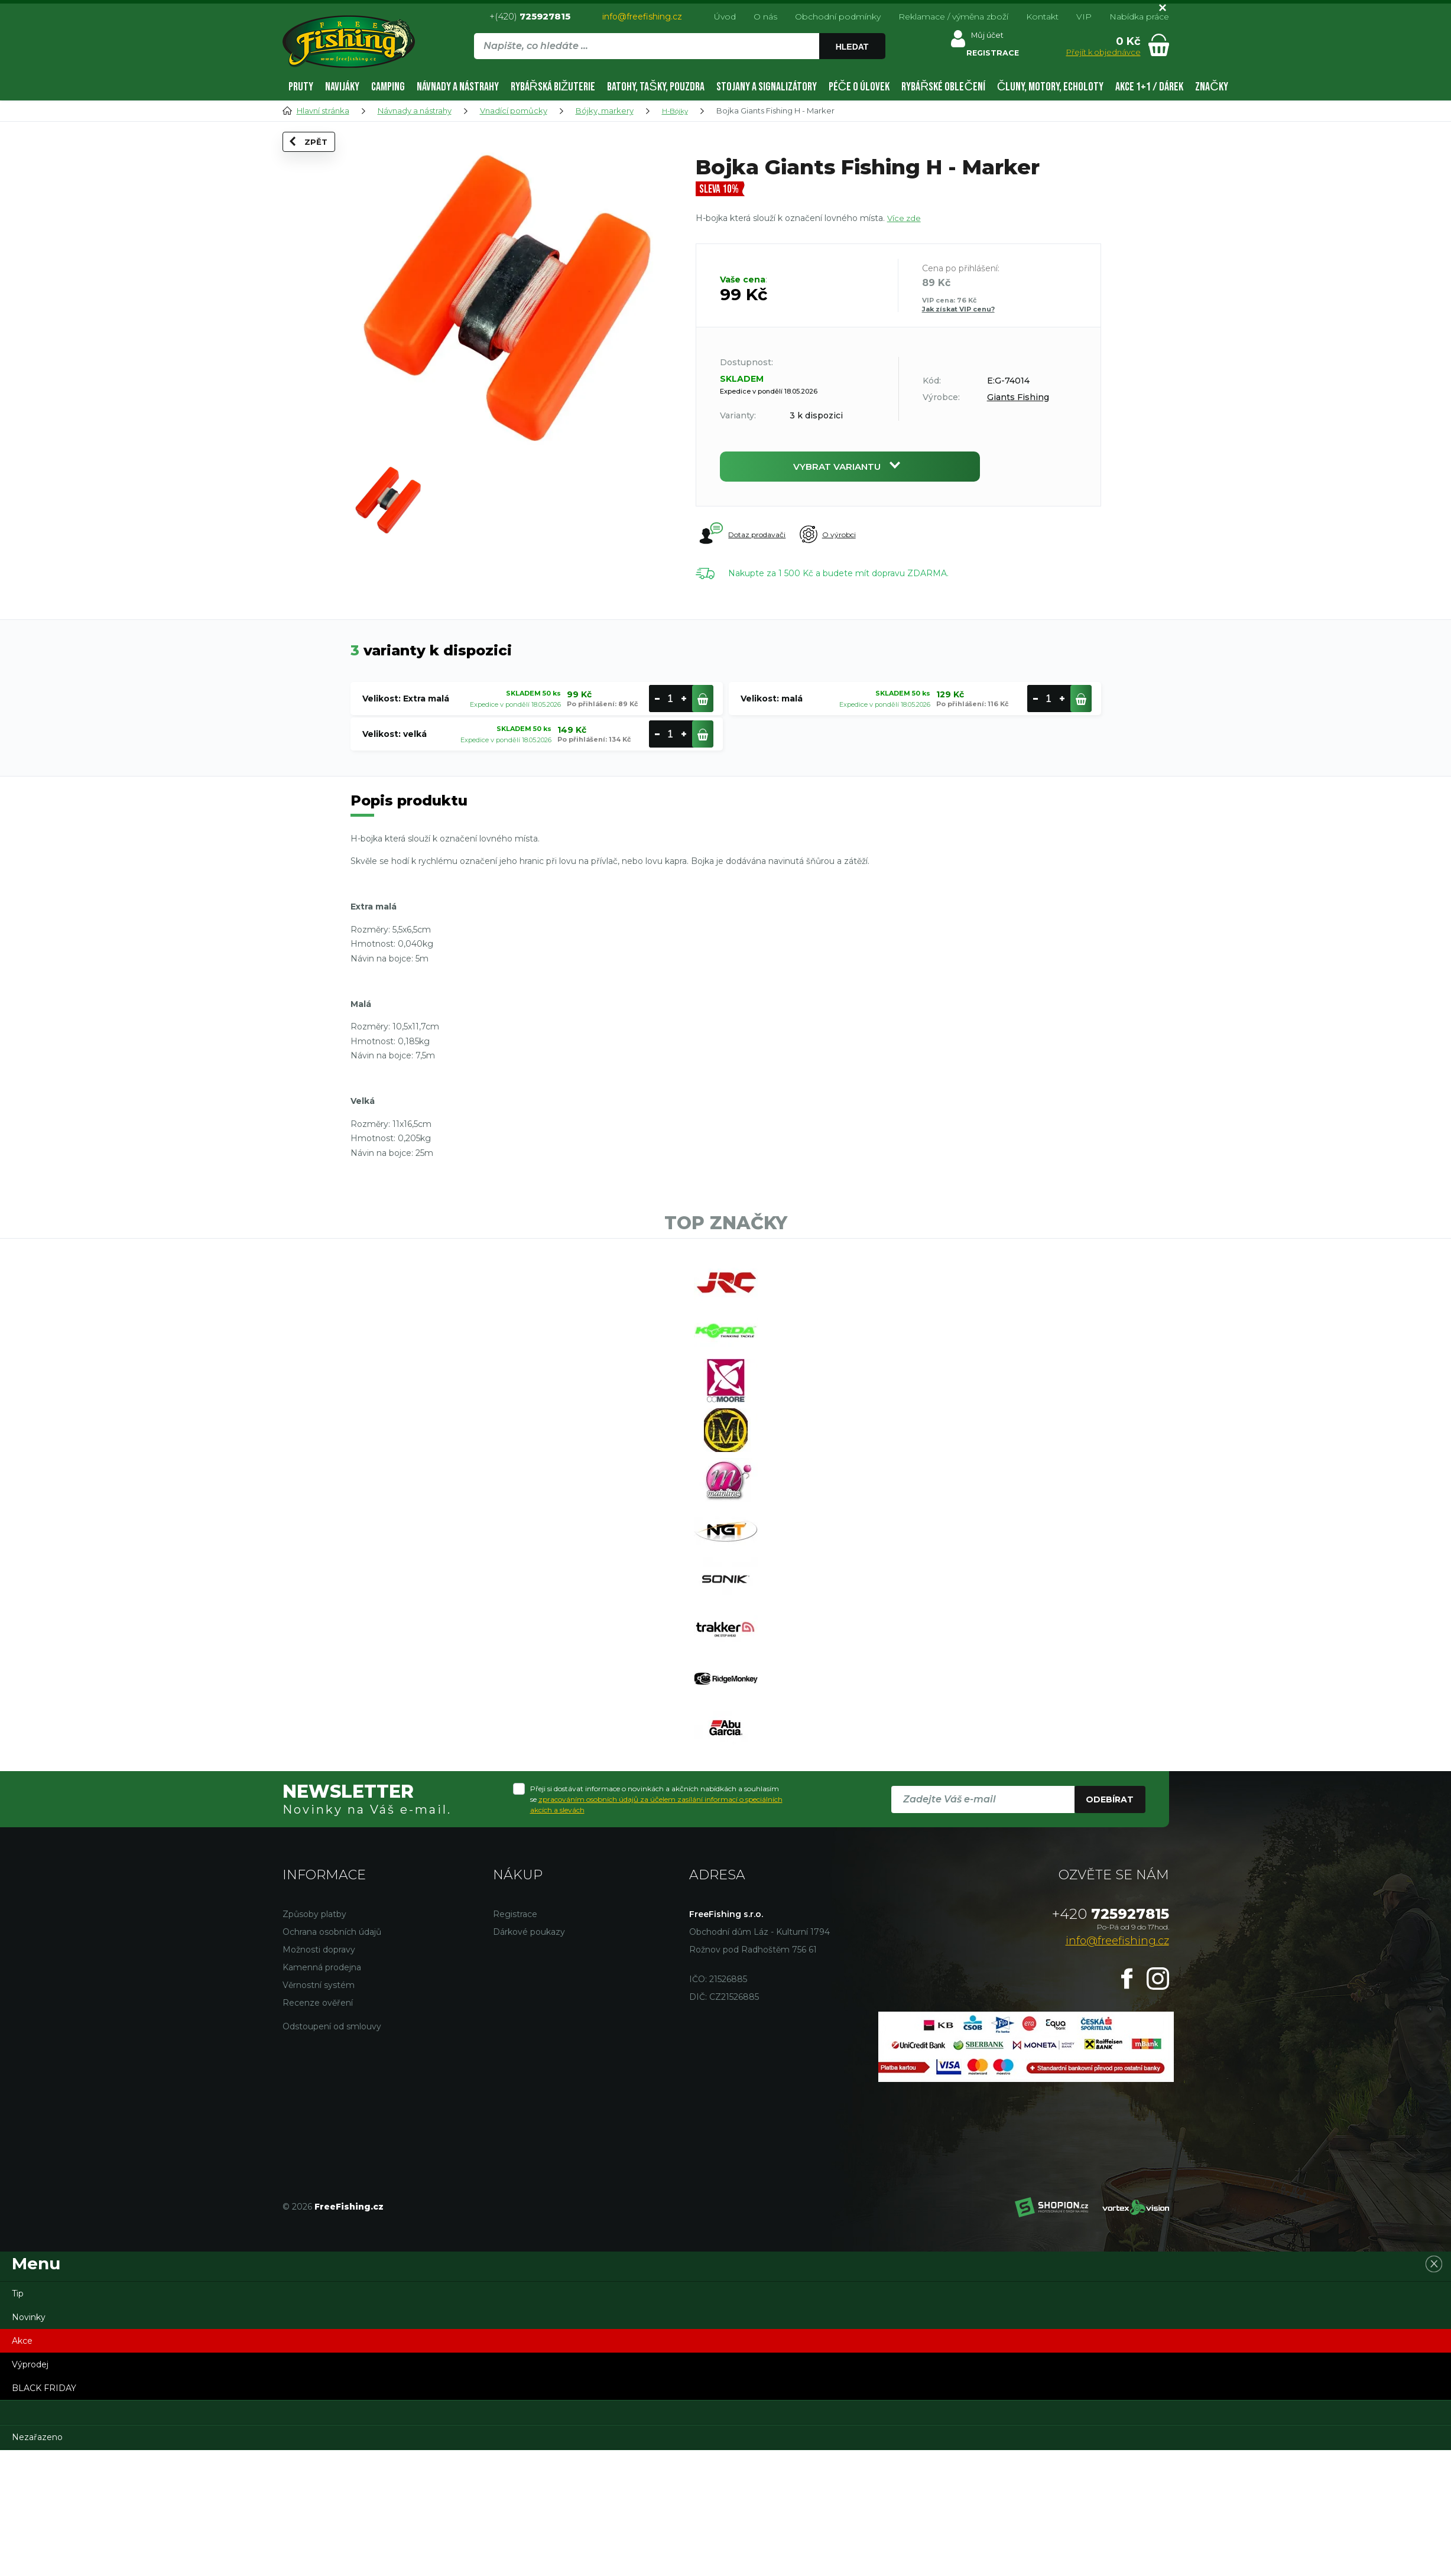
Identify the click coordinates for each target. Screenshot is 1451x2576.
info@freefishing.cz (642, 16)
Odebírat (1110, 1924)
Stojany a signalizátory (766, 87)
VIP (1084, 16)
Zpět (316, 160)
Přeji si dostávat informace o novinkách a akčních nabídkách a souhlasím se (656, 1924)
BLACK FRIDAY (44, 2513)
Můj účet (986, 38)
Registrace (515, 2039)
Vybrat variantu (850, 469)
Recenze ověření (318, 2128)
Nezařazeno (37, 2562)
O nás (765, 16)
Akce (22, 2466)
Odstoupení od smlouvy (332, 2151)
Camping (388, 87)
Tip (18, 2418)
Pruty (300, 87)
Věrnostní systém (319, 2110)
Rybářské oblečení (943, 87)
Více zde (905, 218)
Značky (1211, 87)
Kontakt (1042, 16)
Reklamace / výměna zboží (953, 16)
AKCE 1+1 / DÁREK (1149, 87)
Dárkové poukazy (529, 2057)
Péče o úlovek (859, 87)
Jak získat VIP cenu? (958, 309)
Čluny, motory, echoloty (1050, 87)
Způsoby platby (314, 2039)
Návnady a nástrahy (458, 87)
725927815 (1110, 2039)
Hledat (854, 46)
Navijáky (342, 87)
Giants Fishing (1018, 397)
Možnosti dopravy (319, 2075)
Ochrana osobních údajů (332, 2057)
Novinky (29, 2442)
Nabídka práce (1139, 16)
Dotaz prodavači (744, 540)
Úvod (725, 16)
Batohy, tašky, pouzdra (655, 87)
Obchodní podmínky (838, 16)
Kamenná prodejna (322, 2092)
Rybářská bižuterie (553, 87)
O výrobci (846, 540)
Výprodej (30, 2489)
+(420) (529, 16)
